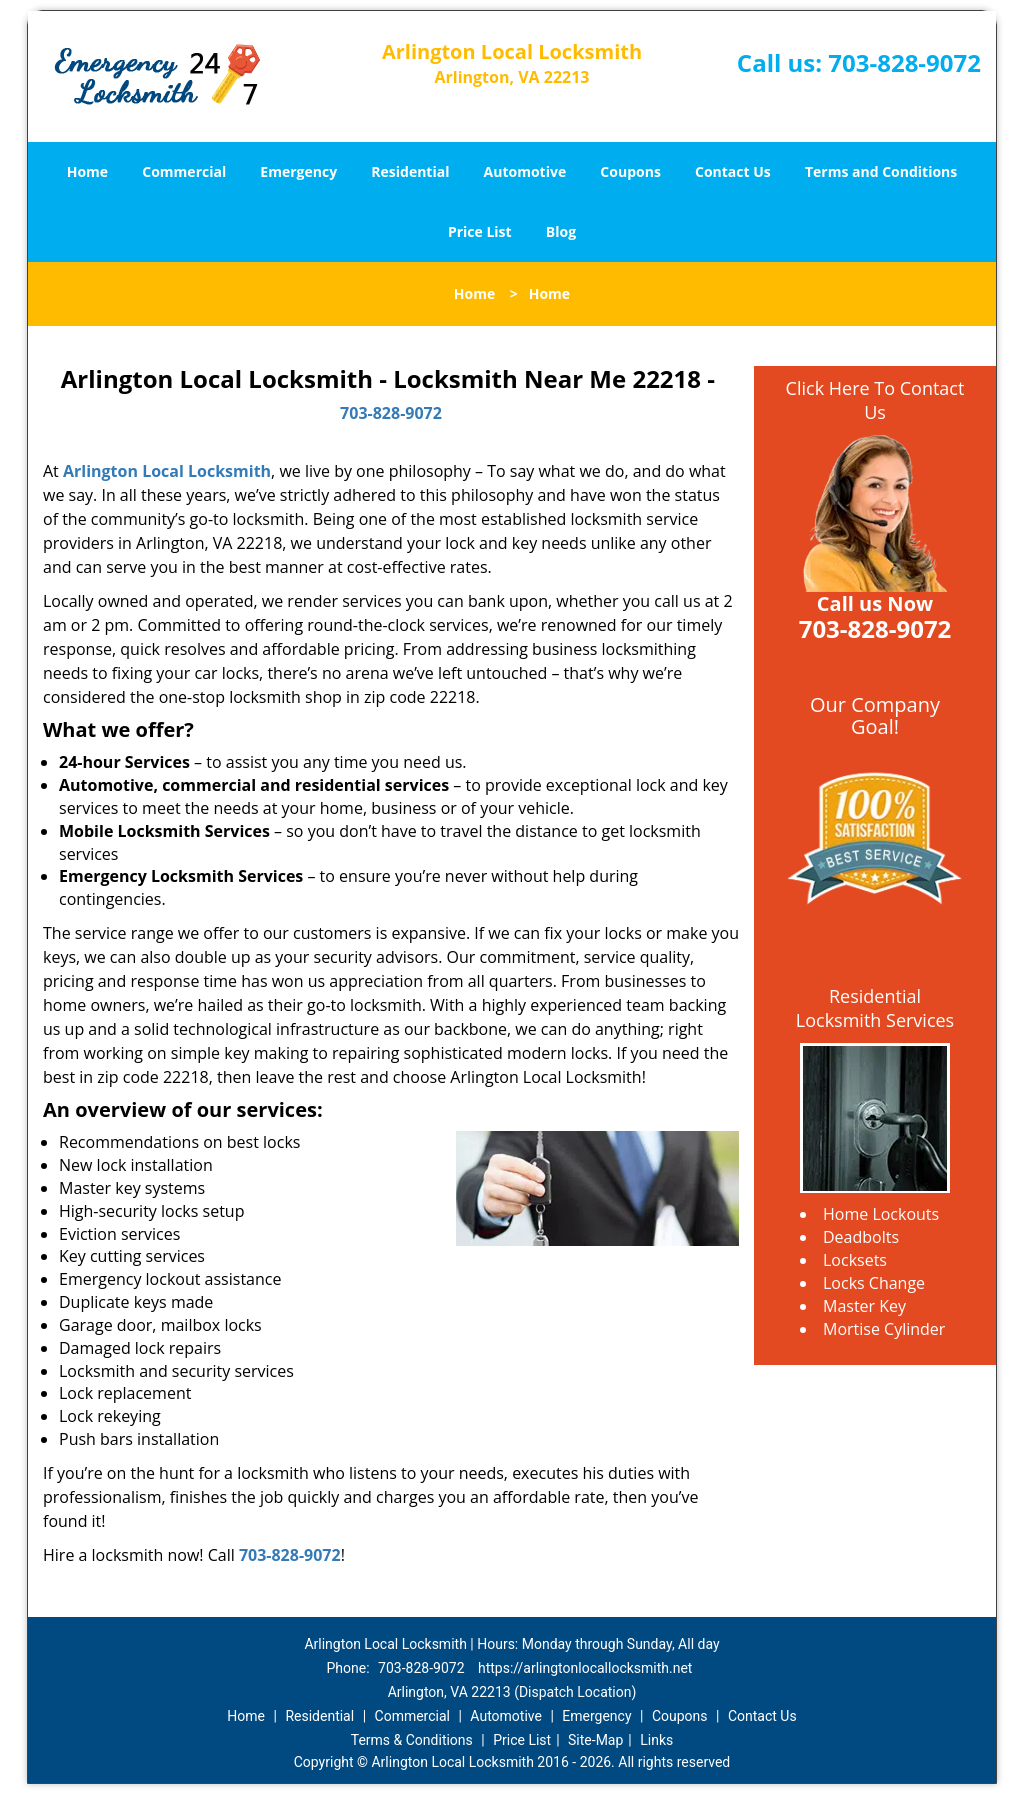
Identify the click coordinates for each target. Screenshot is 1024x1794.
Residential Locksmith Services (875, 1008)
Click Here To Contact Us (875, 400)
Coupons (630, 171)
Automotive (525, 171)
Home (87, 171)
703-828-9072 (904, 62)
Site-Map (595, 1740)
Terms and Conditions (881, 171)
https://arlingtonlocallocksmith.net (585, 1668)
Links (656, 1740)
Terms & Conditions (412, 1740)
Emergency (298, 171)
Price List (480, 231)
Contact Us (733, 171)
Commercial (184, 171)
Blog (561, 231)
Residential (410, 171)
